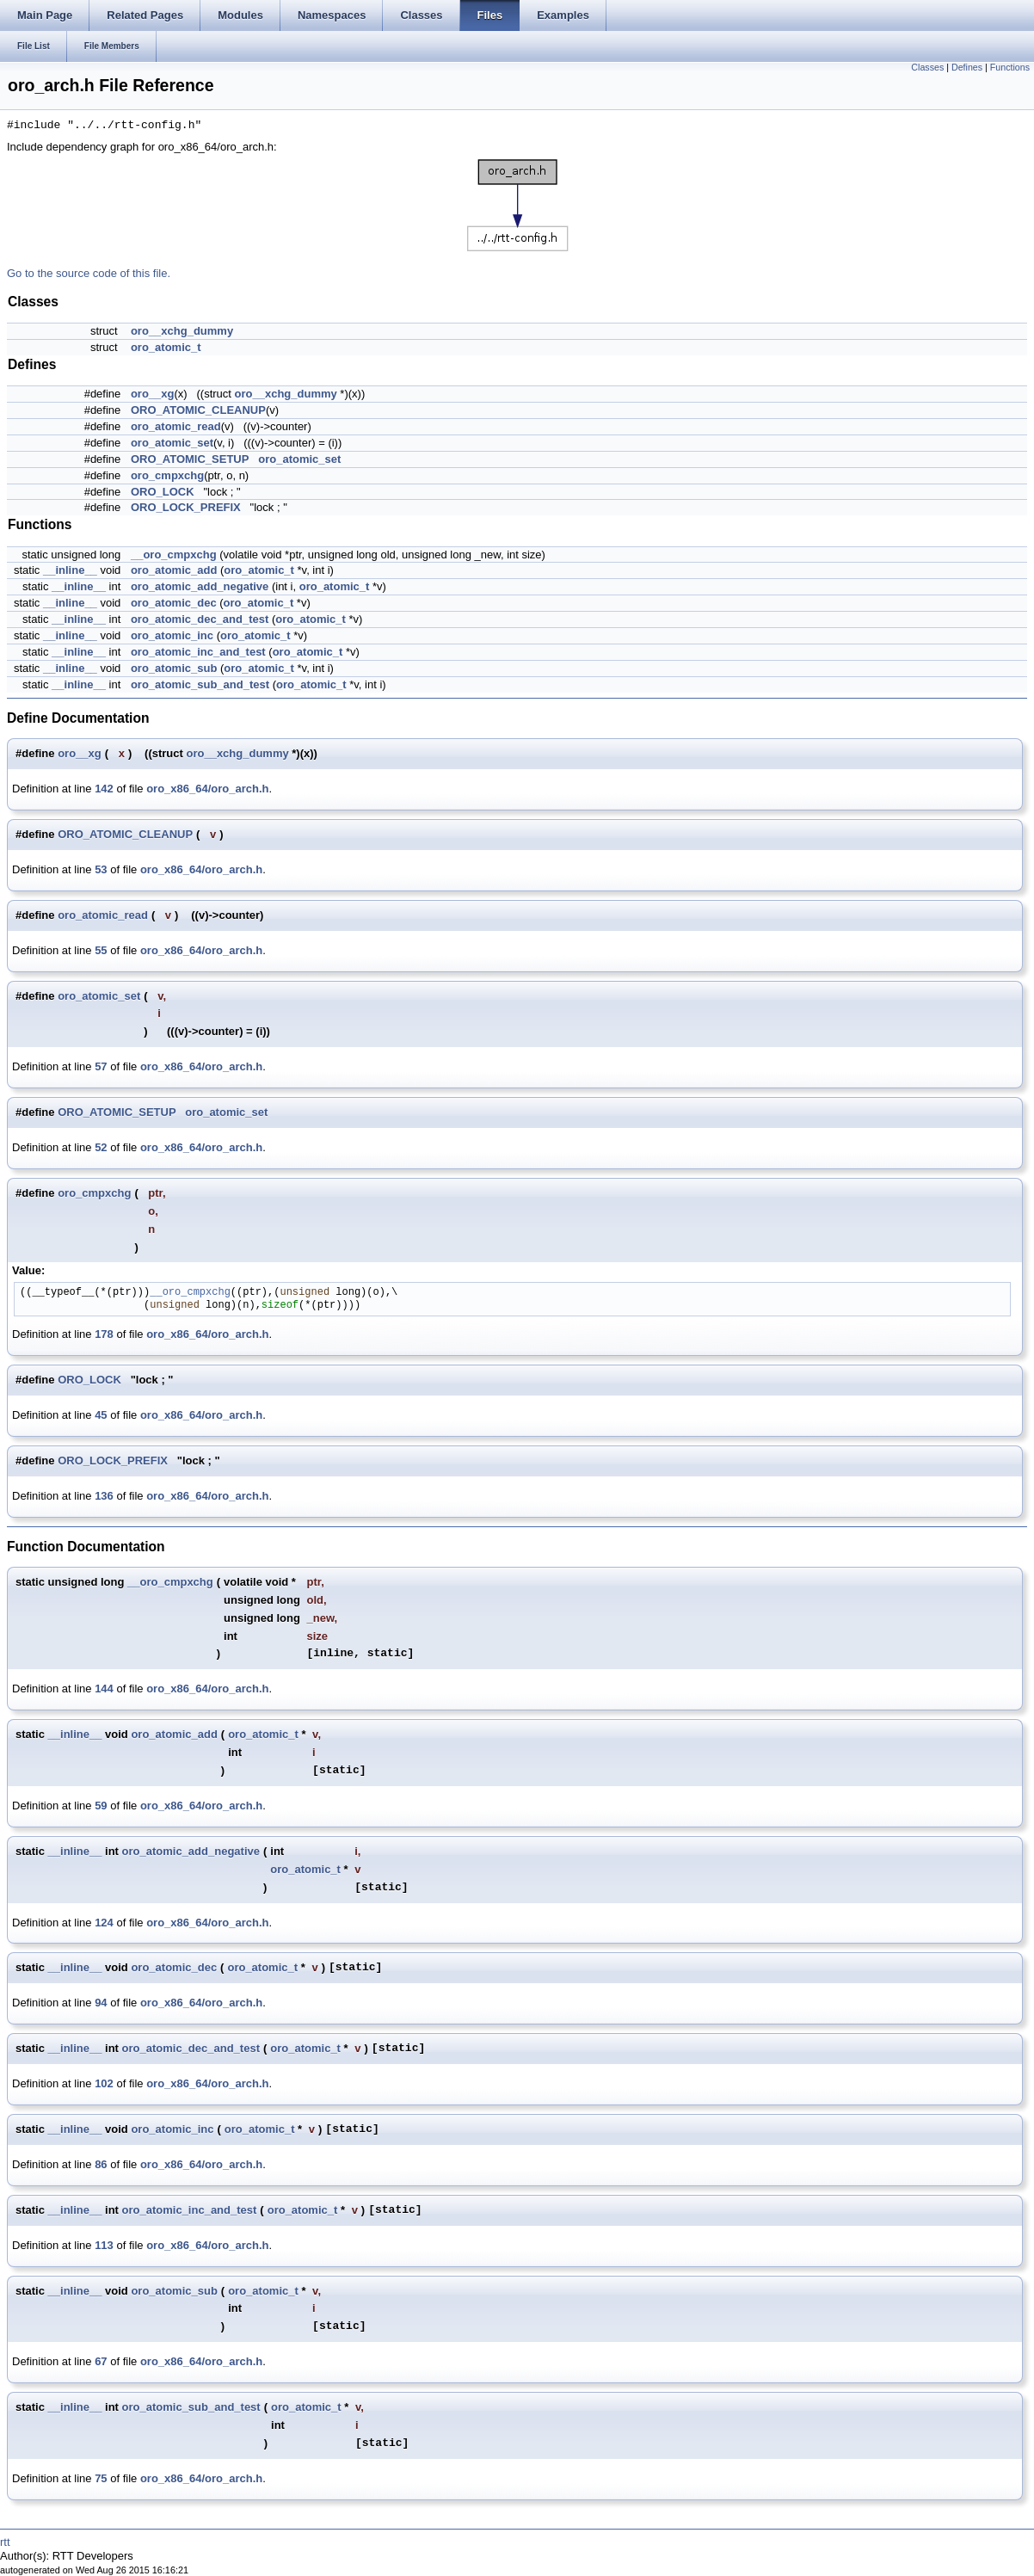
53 (101, 869)
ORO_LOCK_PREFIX (186, 507)
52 (101, 1147)
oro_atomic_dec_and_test (199, 619)
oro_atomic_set (172, 442)
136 (104, 1495)
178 (104, 1334)
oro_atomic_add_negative (199, 586)
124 (104, 1922)
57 (101, 1066)
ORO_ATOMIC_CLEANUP (198, 410)
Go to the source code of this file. (88, 273)
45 (101, 1414)
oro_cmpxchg (167, 475)
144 (104, 1688)
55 (101, 950)
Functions (1010, 67)
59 (101, 1805)
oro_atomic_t (166, 347)
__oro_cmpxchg (174, 554)
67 (101, 2361)
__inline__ (70, 570)
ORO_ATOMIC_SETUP (190, 459)
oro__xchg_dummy (182, 330)
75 (101, 2478)
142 (104, 788)
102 (104, 2083)
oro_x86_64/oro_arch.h (207, 788)
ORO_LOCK (162, 491)
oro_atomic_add (174, 570)
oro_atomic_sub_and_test (200, 684)
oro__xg (153, 393)
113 (104, 2245)
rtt (5, 2542)
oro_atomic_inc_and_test (198, 651)
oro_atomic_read (176, 426)
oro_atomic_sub (174, 668)
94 (101, 2002)
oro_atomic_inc (172, 635)
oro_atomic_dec (174, 602)
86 (101, 2164)
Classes (927, 67)
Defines (966, 67)
